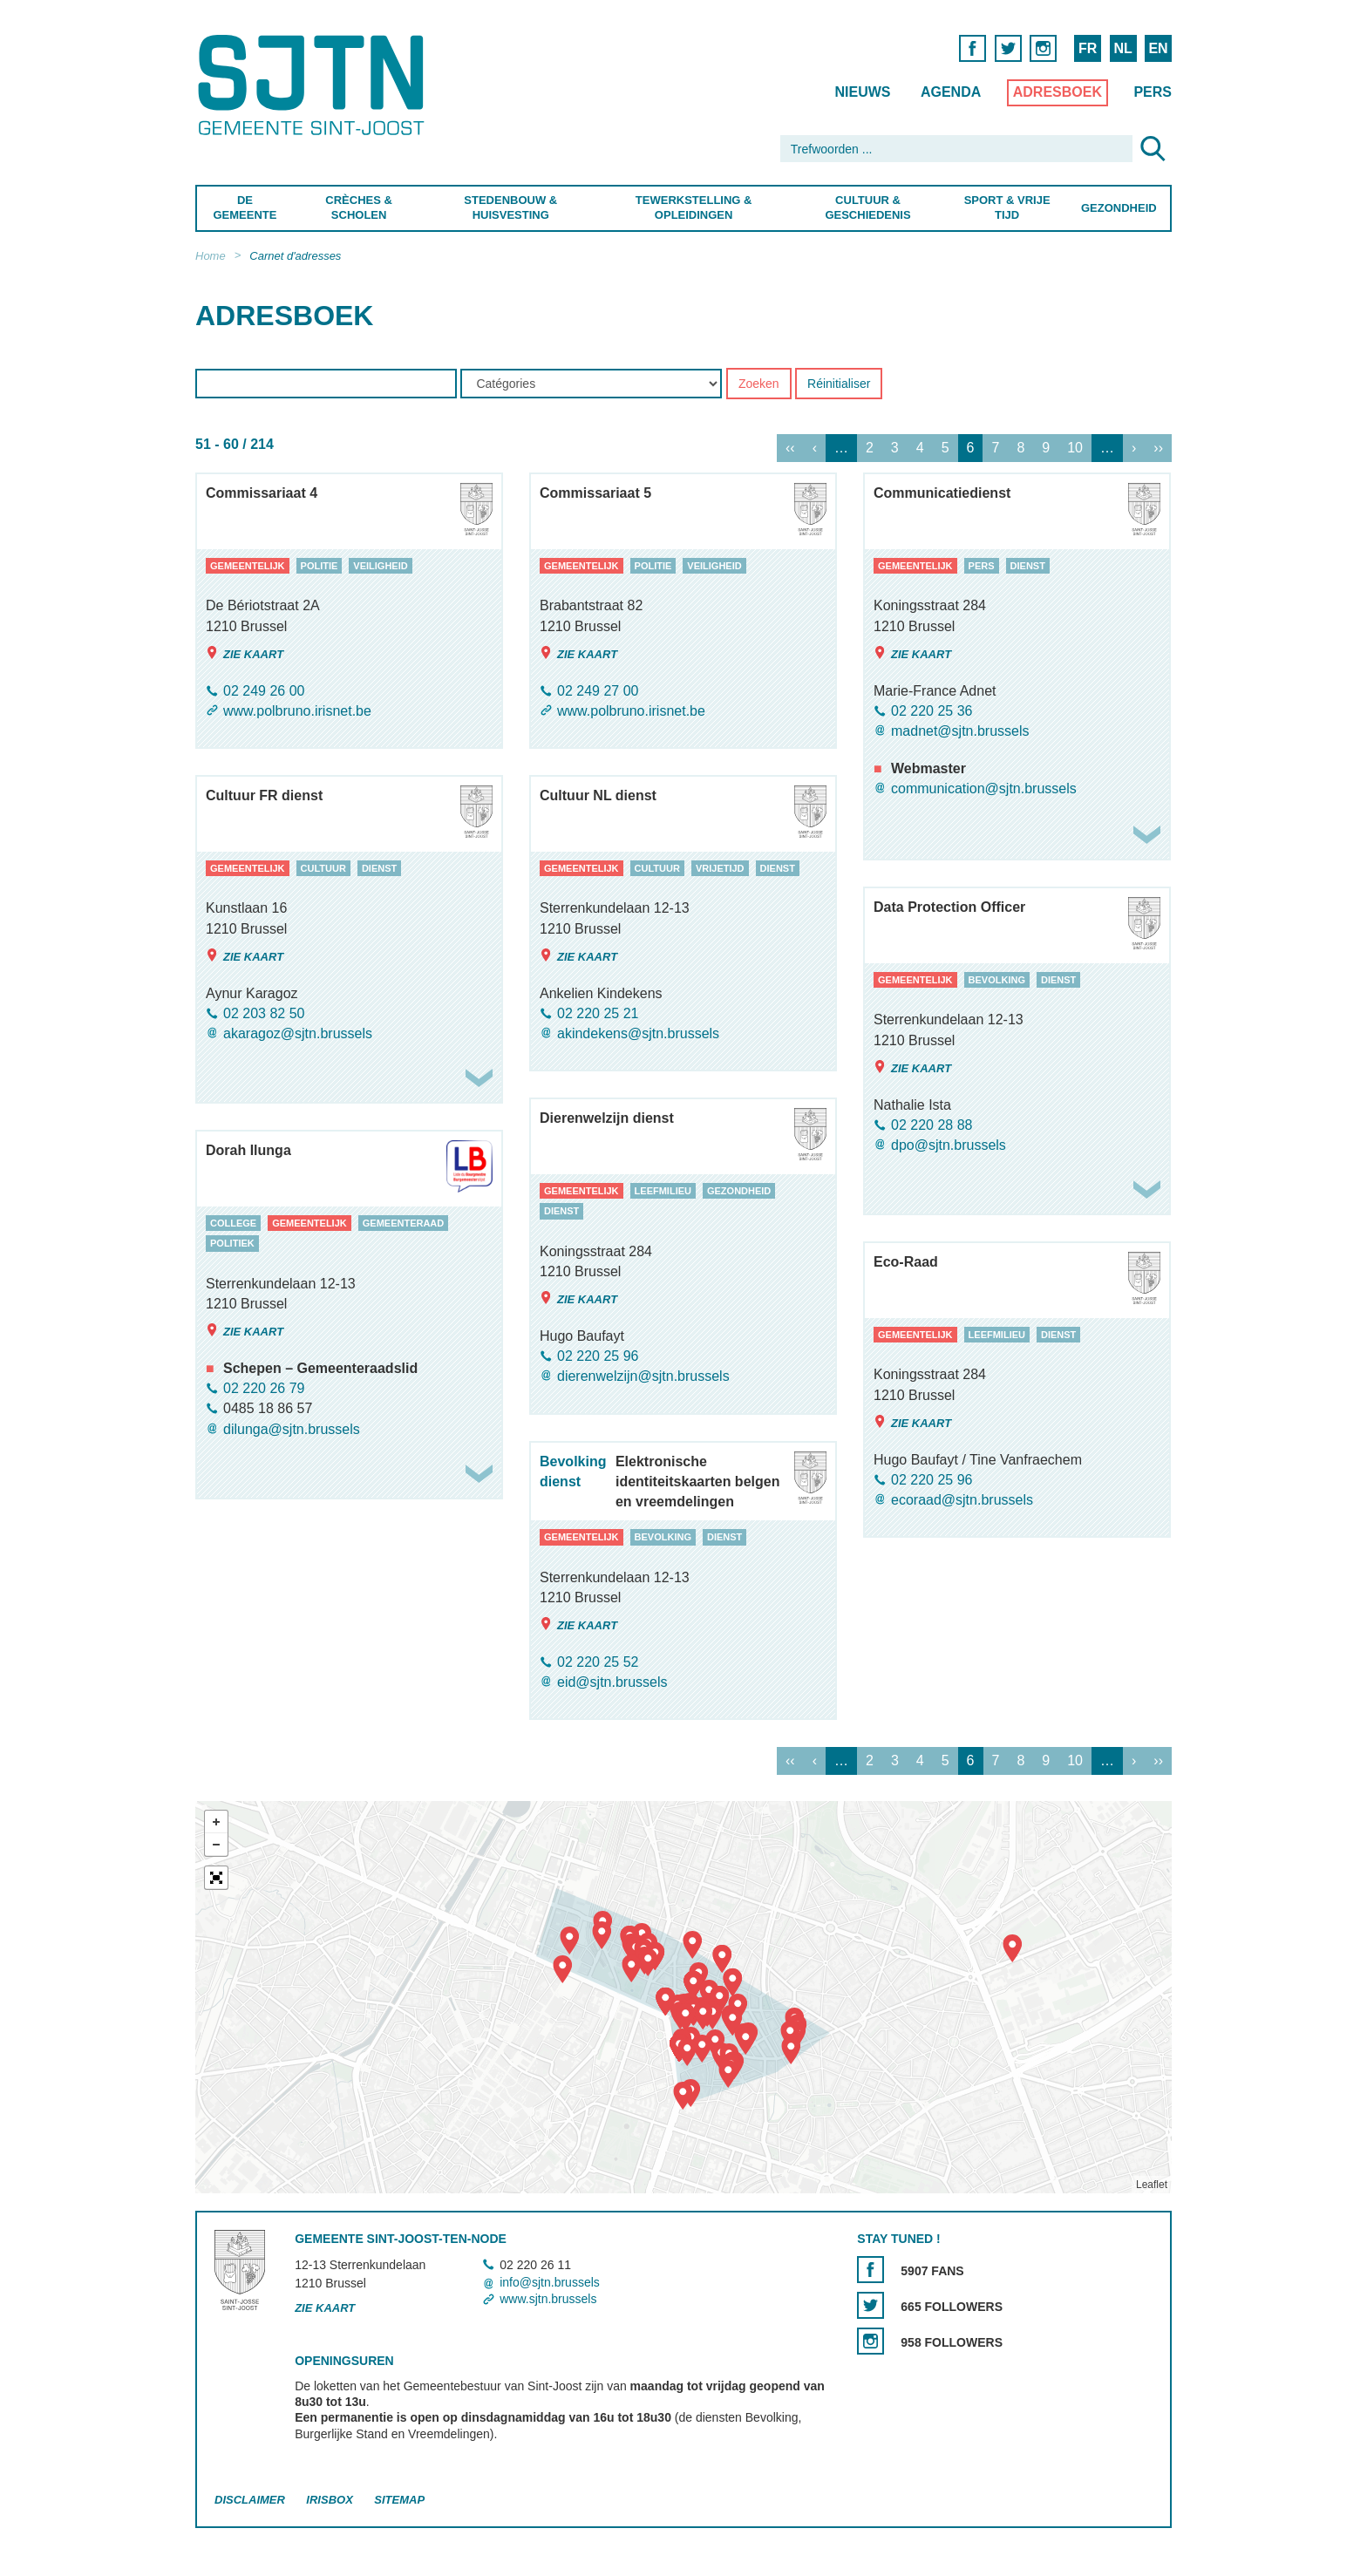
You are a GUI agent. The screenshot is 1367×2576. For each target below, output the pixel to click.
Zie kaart (244, 653)
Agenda (951, 92)
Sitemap (399, 2499)
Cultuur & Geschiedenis (867, 207)
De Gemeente (244, 207)
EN (1157, 48)
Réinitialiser (838, 384)
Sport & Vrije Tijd (1007, 207)
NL (1122, 48)
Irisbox (329, 2499)
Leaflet (1151, 2184)
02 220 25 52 (597, 1662)
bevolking (997, 980)
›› (1158, 448)
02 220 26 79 (263, 1388)
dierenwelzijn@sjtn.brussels (643, 1377)
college (233, 1223)
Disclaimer (249, 2499)
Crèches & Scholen (358, 207)
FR (1087, 48)
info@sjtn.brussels (550, 2282)
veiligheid (380, 566)
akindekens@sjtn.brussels (638, 1033)
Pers (1152, 92)
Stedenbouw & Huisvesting (510, 207)
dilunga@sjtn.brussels (291, 1429)
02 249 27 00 (597, 690)
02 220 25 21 (597, 1013)
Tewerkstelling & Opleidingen (693, 207)
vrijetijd (720, 868)
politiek (232, 1244)
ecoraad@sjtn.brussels (962, 1499)
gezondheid (739, 1191)
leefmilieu (663, 1191)
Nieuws (862, 92)
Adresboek (1057, 92)
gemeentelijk (247, 566)
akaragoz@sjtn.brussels (297, 1033)
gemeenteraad (404, 1223)
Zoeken (758, 384)
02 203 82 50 (263, 1013)
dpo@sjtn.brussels (948, 1145)
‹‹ (790, 448)
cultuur (323, 868)
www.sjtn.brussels (548, 2299)
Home (210, 255)
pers (982, 566)
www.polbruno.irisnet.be (297, 710)
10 (1075, 448)
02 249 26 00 (263, 690)
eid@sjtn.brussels (612, 1682)
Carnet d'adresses (295, 255)
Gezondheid (1119, 207)
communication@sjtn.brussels (984, 789)
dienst (1027, 566)
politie (319, 566)
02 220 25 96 (597, 1356)
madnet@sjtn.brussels (960, 731)
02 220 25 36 (931, 710)
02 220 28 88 (931, 1125)
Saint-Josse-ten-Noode (314, 85)
